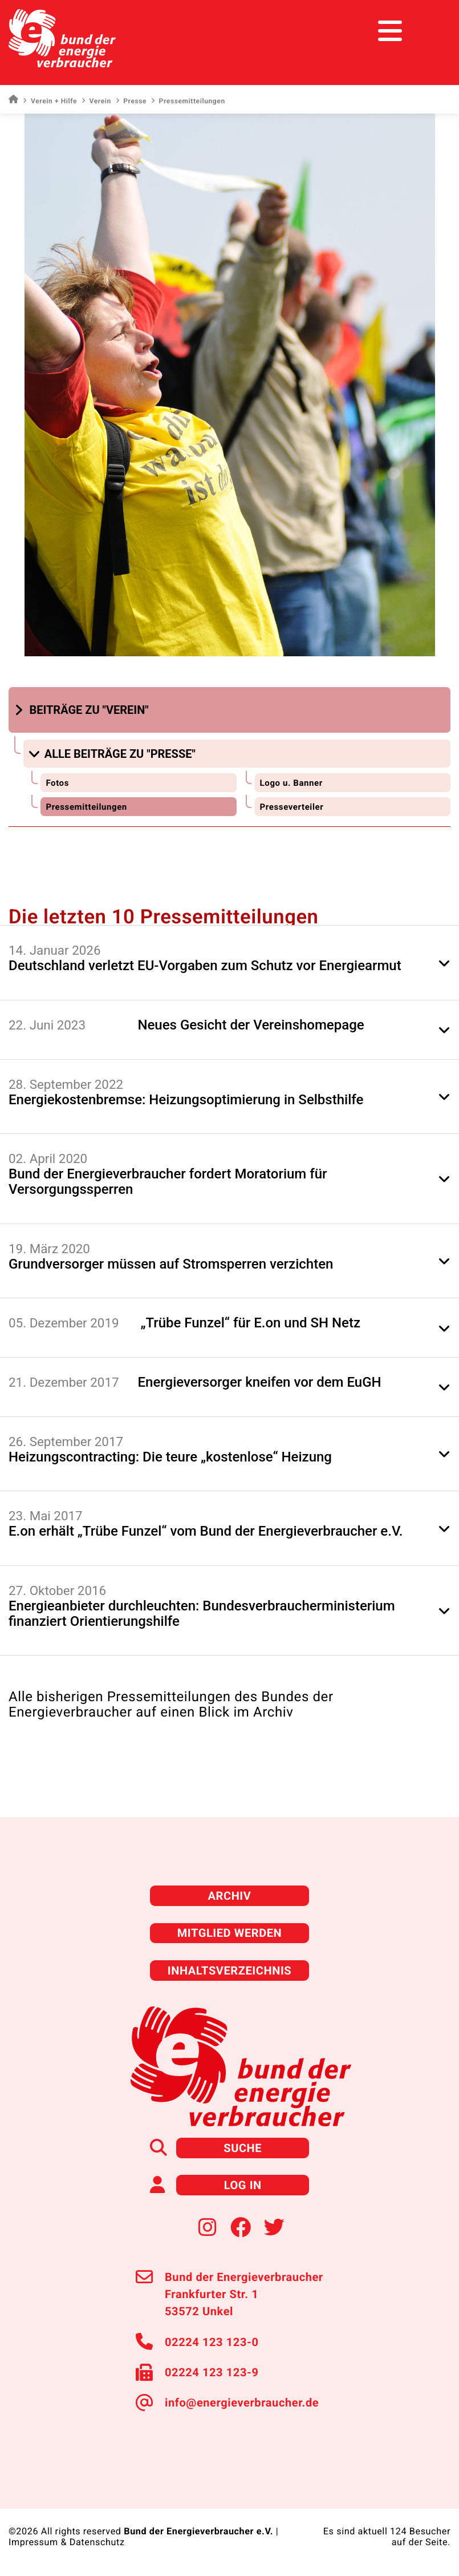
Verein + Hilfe (50, 101)
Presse (131, 101)
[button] (83, 709)
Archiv (229, 1896)
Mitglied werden (229, 1933)
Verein (96, 101)
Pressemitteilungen (86, 807)
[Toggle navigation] (429, 31)
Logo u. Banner (291, 783)
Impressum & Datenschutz (67, 2542)
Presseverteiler (292, 807)
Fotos (57, 783)
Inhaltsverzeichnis (230, 1970)
